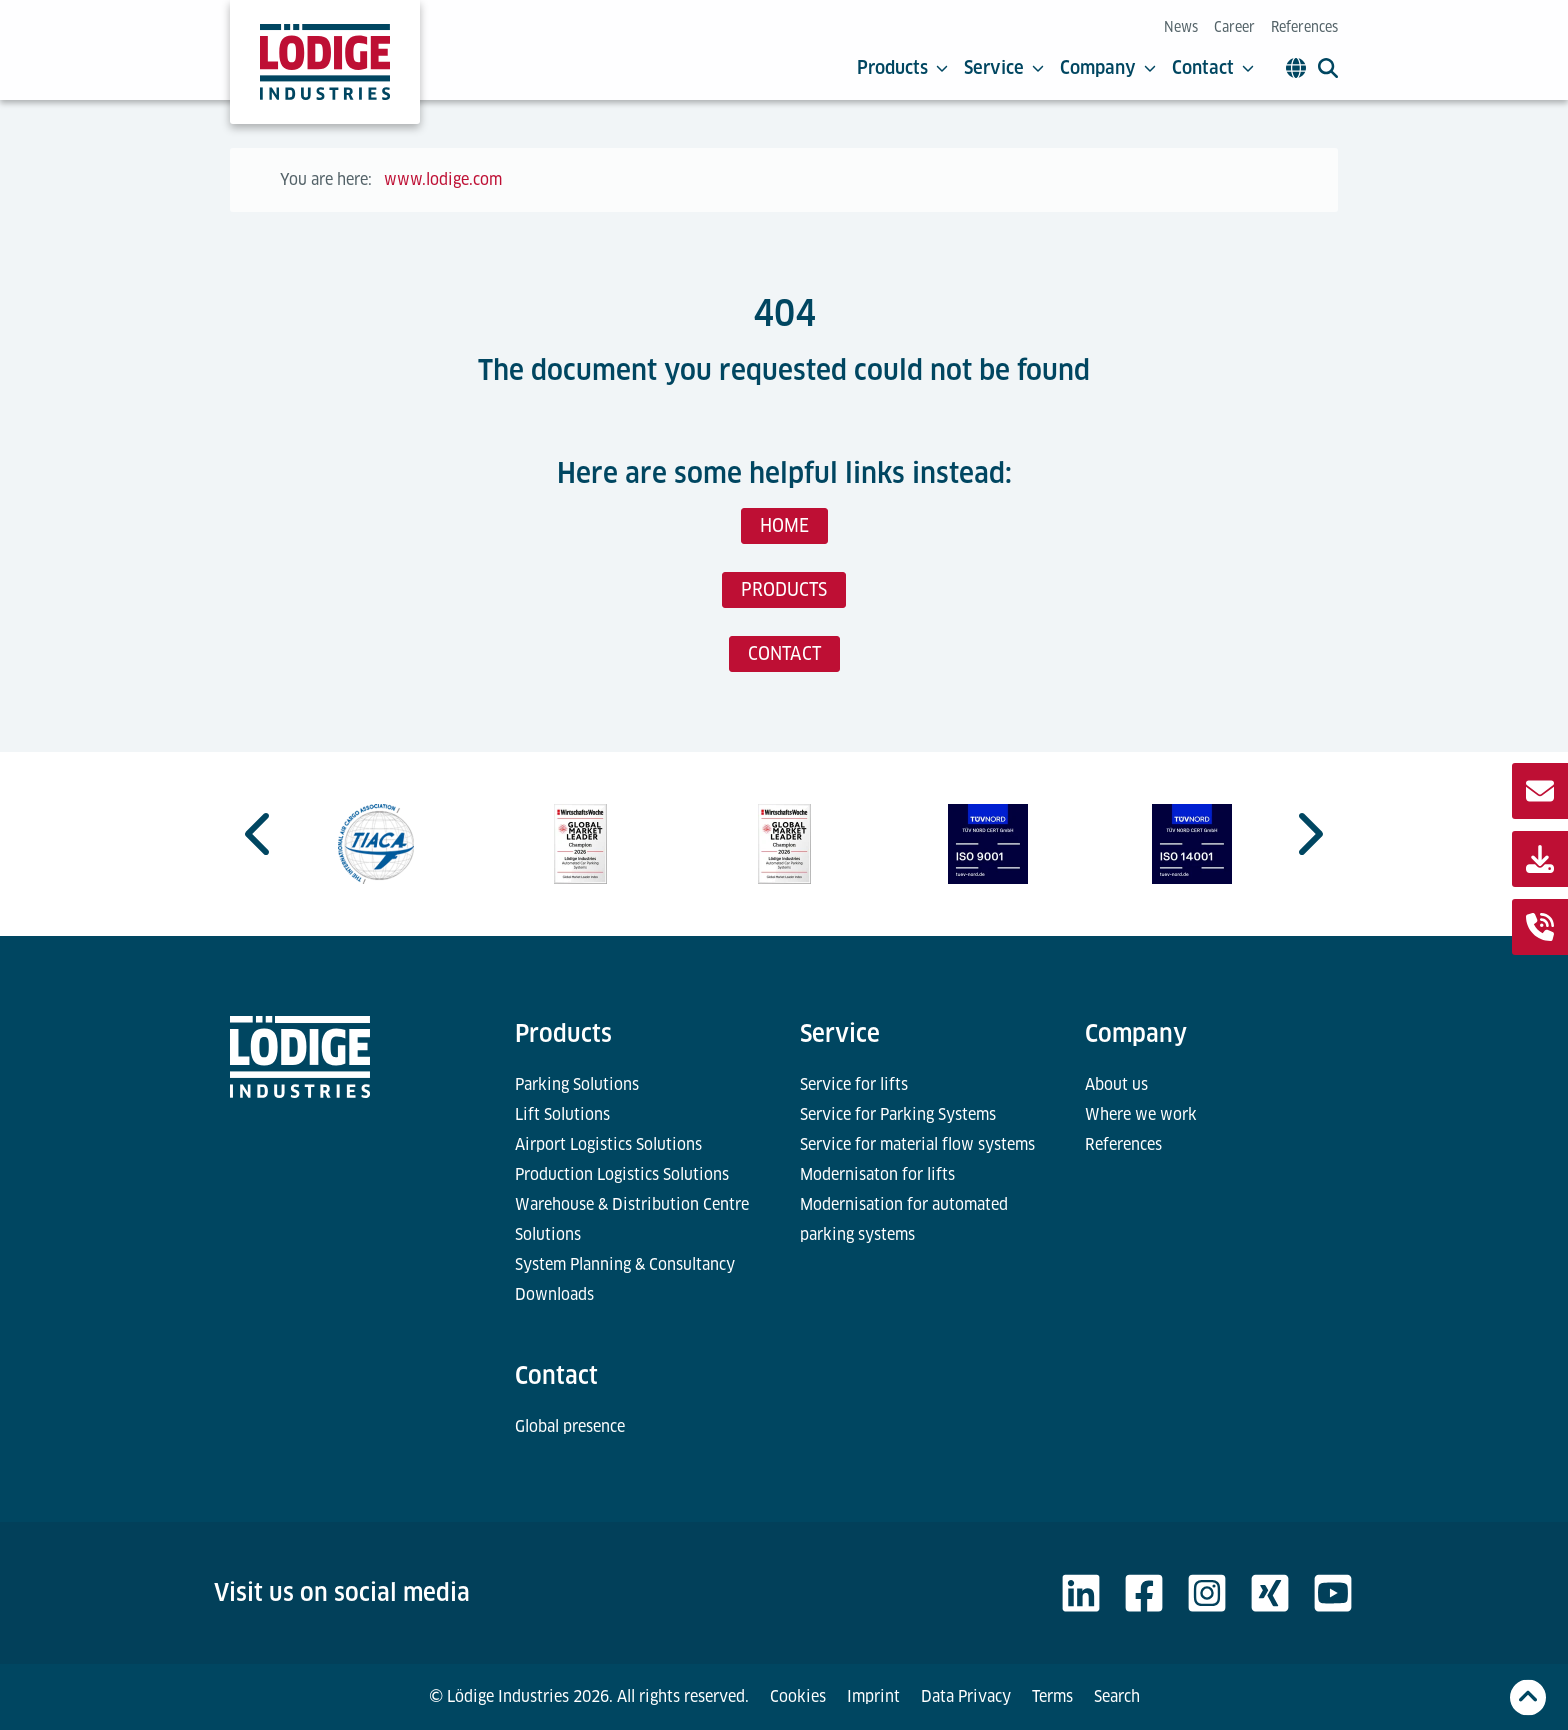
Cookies (798, 1696)
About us (1116, 1084)
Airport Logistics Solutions (608, 1144)
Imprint (873, 1696)
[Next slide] (1308, 834)
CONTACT (784, 653)
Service (1004, 68)
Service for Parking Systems (898, 1114)
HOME (784, 525)
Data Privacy (966, 1696)
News (1181, 27)
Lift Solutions (562, 1114)
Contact (1213, 68)
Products (902, 68)
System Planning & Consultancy (625, 1264)
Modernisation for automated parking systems (904, 1219)
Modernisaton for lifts (877, 1174)
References (1304, 27)
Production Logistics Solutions (622, 1174)
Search (1117, 1696)
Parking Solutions (577, 1084)
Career (1234, 27)
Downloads (554, 1294)
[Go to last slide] (260, 834)
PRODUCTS (784, 589)
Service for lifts (854, 1084)
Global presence (570, 1426)
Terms (1052, 1696)
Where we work (1141, 1114)
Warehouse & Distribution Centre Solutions (632, 1219)
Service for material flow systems (917, 1144)
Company (1108, 68)
